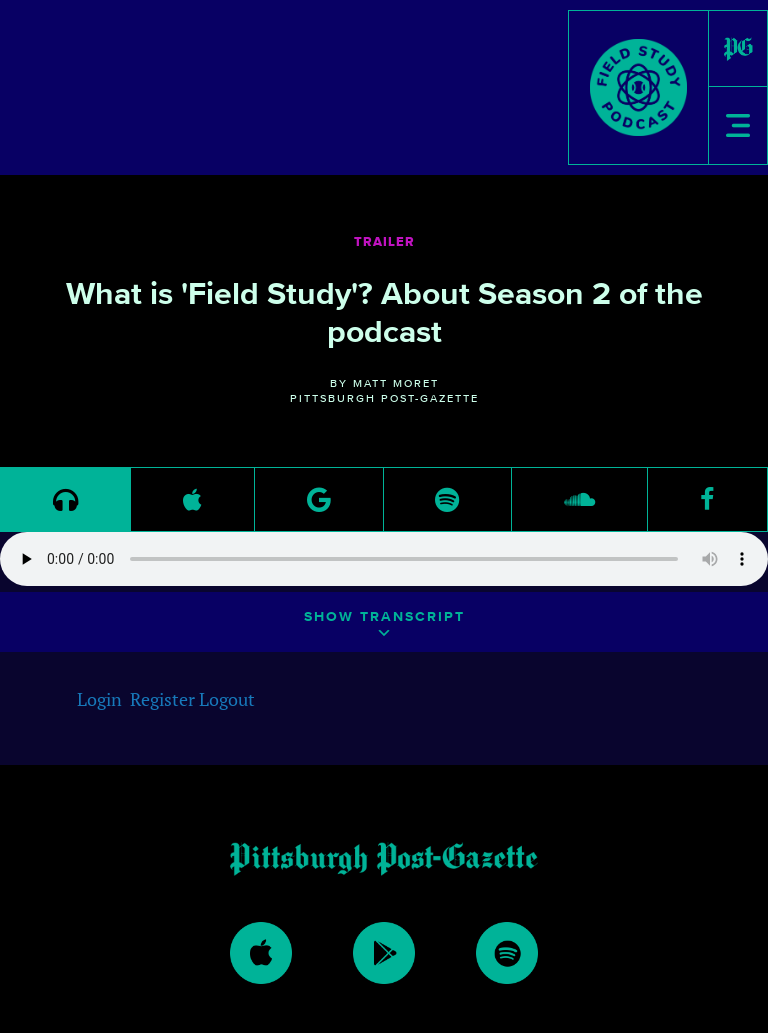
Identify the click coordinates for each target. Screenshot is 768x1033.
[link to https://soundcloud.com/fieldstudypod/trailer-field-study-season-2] (579, 499)
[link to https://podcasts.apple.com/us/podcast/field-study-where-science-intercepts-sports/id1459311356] (192, 499)
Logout (227, 699)
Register (162, 699)
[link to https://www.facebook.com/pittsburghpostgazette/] (707, 499)
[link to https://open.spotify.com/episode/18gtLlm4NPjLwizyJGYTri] (447, 499)
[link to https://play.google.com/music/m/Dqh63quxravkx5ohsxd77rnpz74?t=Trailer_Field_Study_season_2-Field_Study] (319, 499)
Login (99, 699)
